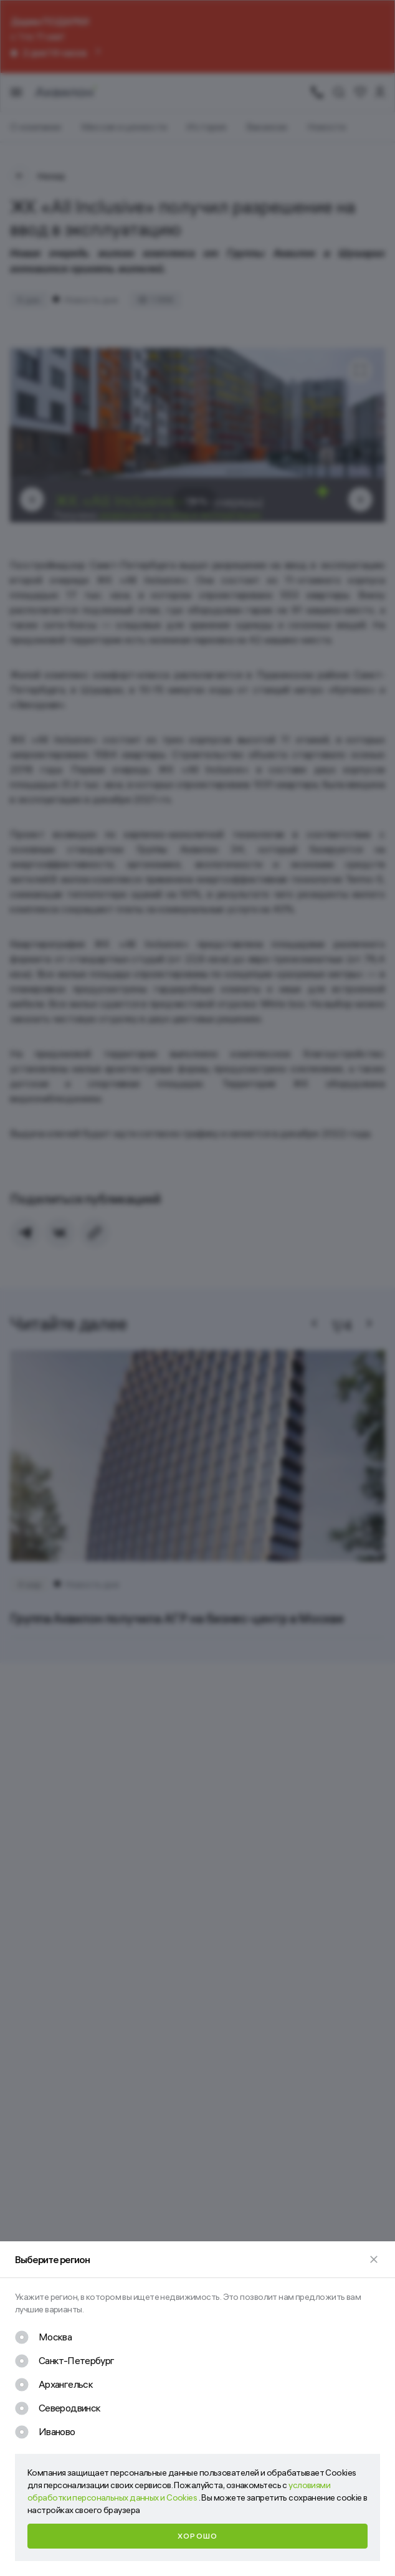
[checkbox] (43, 2337)
